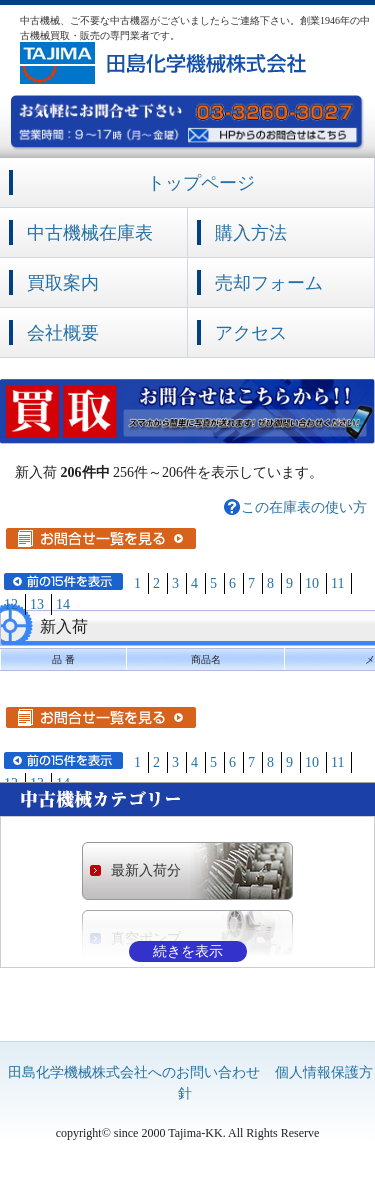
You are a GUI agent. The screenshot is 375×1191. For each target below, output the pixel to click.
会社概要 (63, 333)
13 (37, 604)
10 (312, 583)
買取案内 (63, 283)
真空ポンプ (146, 938)
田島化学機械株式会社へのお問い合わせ (134, 1072)
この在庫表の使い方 (304, 507)
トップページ (201, 183)
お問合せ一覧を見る (101, 538)
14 (63, 604)
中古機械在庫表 (90, 233)
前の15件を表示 (63, 581)
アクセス (251, 333)
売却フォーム (269, 283)
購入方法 (251, 233)
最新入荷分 (146, 870)
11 (337, 583)
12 (11, 604)
